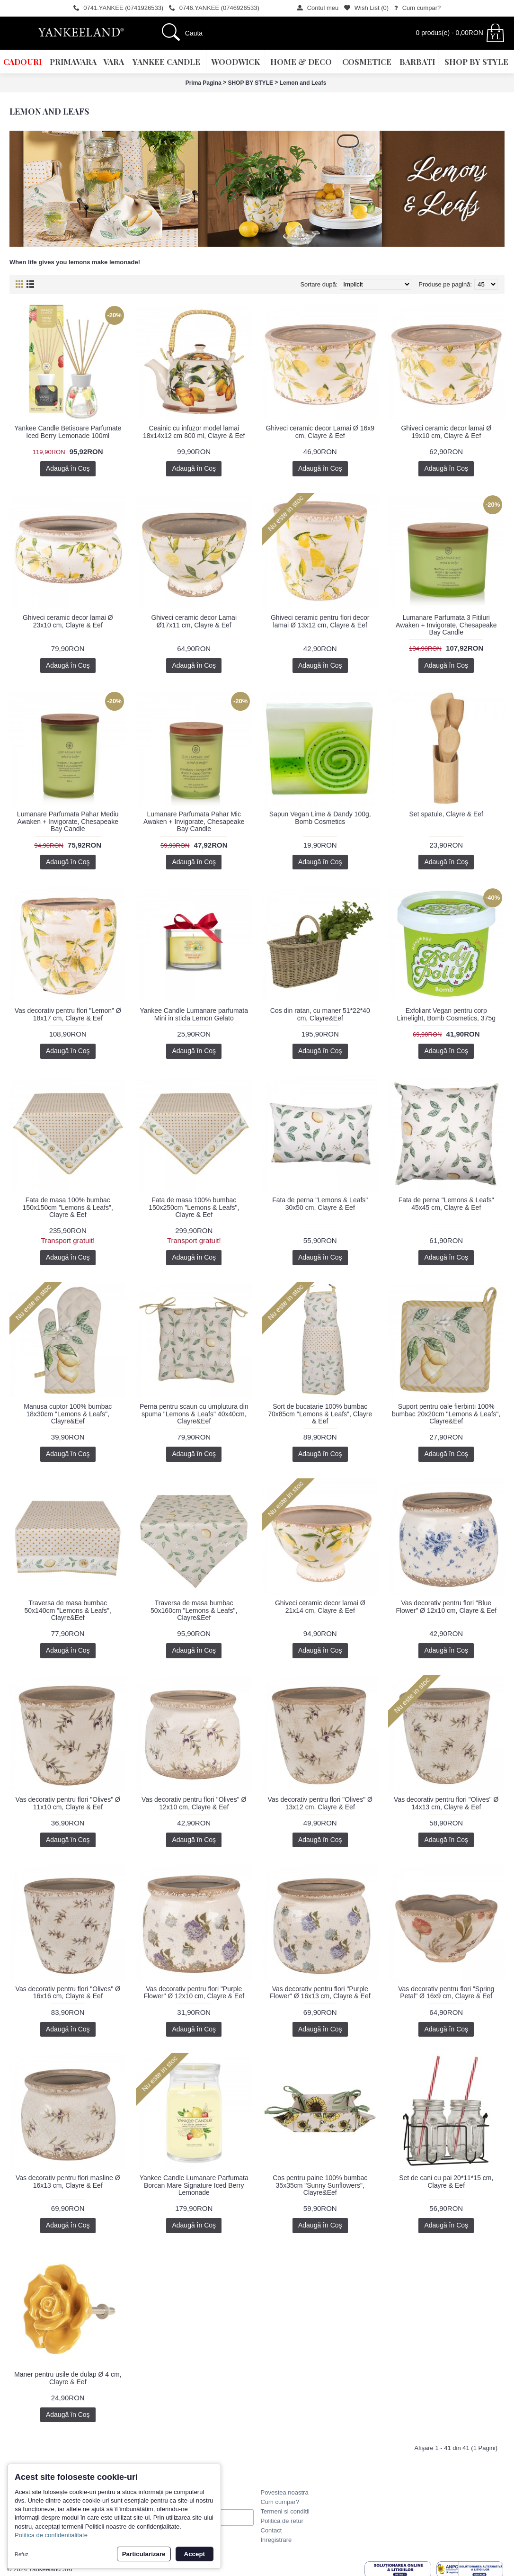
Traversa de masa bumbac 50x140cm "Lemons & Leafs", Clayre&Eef (68, 1610)
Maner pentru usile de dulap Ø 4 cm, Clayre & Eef (67, 2377)
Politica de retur (282, 2520)
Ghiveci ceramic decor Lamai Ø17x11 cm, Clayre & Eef (194, 621)
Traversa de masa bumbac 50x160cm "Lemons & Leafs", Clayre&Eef (194, 1610)
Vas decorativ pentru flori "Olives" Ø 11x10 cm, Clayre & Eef (68, 1803)
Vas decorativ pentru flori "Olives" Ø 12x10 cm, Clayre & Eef (194, 1803)
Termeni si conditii (285, 2511)
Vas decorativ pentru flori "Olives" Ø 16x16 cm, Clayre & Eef (68, 1992)
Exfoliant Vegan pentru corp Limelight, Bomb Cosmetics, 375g (446, 1014)
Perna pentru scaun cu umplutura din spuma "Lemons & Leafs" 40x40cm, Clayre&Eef (194, 1414)
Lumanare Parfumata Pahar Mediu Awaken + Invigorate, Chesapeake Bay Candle (68, 821)
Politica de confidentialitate (51, 2535)
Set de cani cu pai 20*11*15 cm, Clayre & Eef (446, 2181)
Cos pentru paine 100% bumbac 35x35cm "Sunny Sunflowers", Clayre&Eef (320, 2185)
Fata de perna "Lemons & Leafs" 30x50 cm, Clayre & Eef (320, 1203)
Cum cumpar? (280, 2501)
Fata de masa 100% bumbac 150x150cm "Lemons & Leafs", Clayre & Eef (68, 1207)
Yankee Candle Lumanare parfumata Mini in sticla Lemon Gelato (194, 1014)
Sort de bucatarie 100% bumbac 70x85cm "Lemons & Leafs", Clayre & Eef (320, 1414)
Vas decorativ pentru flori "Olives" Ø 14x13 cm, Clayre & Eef (446, 1803)
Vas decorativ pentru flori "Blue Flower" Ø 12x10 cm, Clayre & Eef (446, 1606)
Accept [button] (194, 2554)
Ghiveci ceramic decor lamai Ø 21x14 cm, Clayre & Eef (320, 1606)
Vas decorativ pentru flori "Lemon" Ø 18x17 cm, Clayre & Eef (68, 1014)
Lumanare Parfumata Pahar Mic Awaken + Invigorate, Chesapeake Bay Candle (193, 821)
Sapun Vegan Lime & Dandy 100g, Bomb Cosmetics (320, 817)
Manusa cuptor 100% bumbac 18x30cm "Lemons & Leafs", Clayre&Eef (68, 1414)
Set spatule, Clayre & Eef (446, 814)
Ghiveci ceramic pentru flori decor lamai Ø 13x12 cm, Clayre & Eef (320, 621)
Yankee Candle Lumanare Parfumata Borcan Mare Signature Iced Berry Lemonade (194, 2185)
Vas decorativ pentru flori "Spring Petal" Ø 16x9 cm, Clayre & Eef (446, 1992)
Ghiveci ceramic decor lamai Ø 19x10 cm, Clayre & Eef (446, 431)
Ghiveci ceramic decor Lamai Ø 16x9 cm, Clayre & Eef (320, 431)
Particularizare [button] (144, 2554)
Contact (271, 2530)
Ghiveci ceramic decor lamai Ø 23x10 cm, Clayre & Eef (68, 621)
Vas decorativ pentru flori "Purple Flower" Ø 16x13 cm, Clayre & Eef (320, 1992)
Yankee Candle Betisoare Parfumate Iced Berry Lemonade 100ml (67, 431)
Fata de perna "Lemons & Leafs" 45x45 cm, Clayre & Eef (446, 1203)
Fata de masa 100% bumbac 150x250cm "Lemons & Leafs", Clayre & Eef (194, 1207)
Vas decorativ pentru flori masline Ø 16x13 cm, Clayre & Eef (68, 2181)
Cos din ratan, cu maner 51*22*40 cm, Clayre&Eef (320, 1014)
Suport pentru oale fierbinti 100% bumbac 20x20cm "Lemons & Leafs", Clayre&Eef (446, 1414)
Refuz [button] (21, 2554)
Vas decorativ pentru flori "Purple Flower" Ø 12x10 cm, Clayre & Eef (193, 1992)
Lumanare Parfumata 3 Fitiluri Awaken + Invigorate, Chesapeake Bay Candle (446, 625)
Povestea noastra (285, 2492)
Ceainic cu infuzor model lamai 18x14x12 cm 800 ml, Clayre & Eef (194, 431)
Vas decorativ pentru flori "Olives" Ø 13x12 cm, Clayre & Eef (320, 1803)
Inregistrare (276, 2539)
